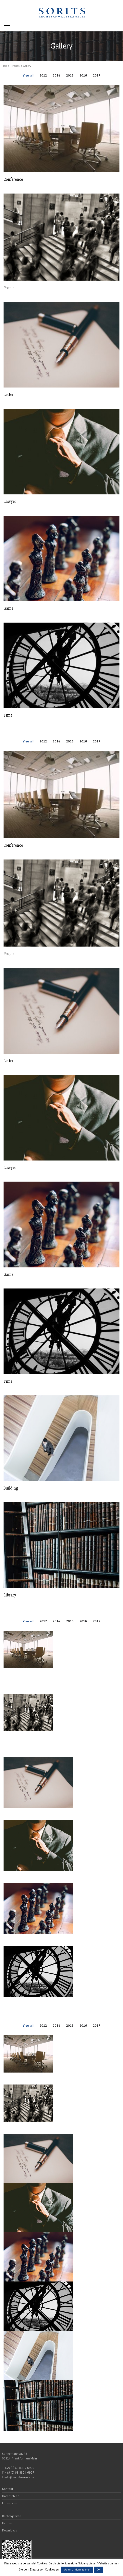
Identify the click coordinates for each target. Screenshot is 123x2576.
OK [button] (98, 2569)
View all (28, 75)
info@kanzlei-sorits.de (19, 2477)
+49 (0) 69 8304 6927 (19, 2472)
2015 (70, 75)
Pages (16, 65)
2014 (56, 75)
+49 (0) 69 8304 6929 (19, 2468)
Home (5, 65)
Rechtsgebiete (11, 2516)
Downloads (9, 2530)
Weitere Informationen (77, 2569)
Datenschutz (10, 2496)
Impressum (9, 2503)
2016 (83, 75)
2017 (96, 75)
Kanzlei (7, 2523)
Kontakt (7, 2489)
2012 (43, 75)
